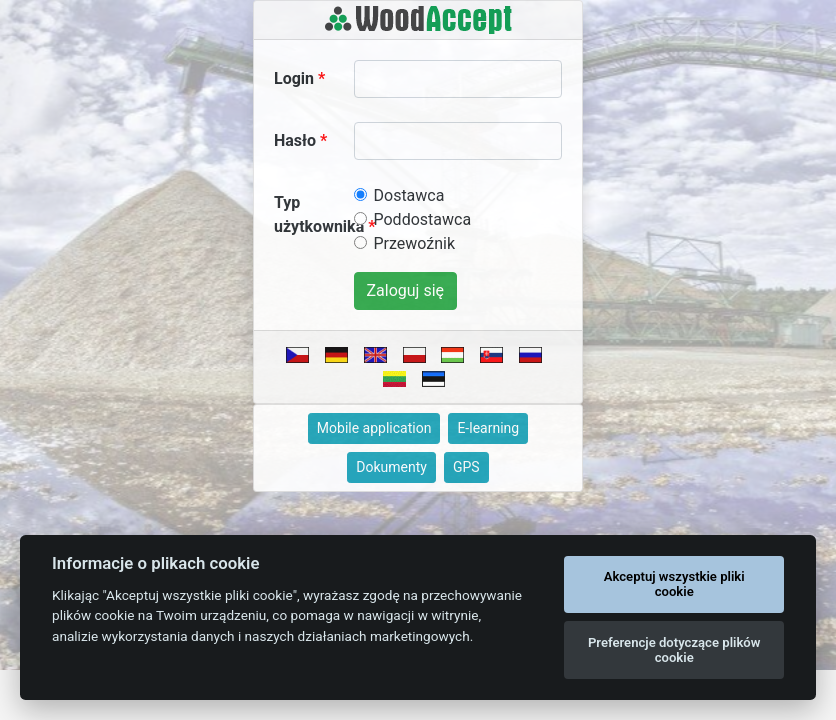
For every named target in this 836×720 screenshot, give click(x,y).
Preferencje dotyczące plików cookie (674, 650)
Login (294, 78)
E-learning (488, 428)
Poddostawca (423, 219)
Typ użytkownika (319, 214)
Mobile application (374, 428)
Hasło (295, 140)
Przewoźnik (415, 243)
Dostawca (409, 195)
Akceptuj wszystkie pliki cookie (674, 584)
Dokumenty (391, 467)
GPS (466, 467)
